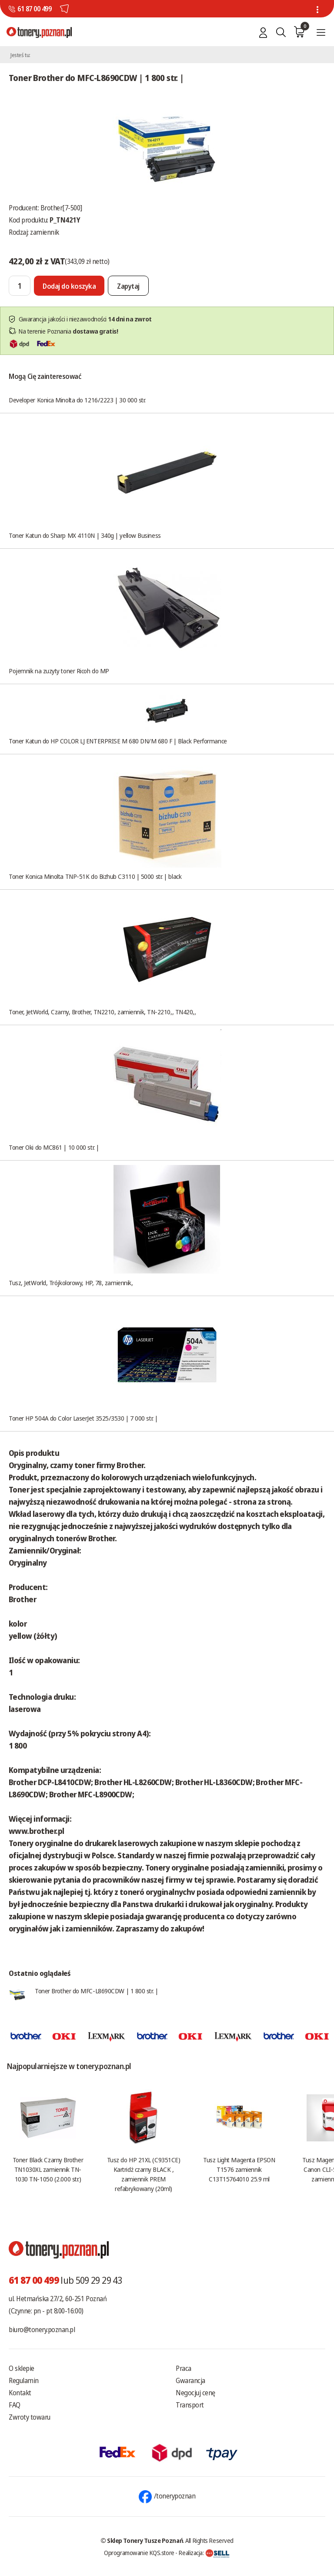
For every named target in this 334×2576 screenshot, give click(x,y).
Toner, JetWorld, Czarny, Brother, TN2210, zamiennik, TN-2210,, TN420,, (102, 1011)
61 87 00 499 (34, 9)
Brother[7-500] (61, 208)
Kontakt (20, 2392)
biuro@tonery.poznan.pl (42, 2329)
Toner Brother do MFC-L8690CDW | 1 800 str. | (96, 1990)
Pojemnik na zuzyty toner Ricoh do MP (59, 670)
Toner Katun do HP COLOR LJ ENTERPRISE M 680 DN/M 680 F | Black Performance (118, 740)
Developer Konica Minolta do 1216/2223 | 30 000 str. (77, 399)
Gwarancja (190, 2380)
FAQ (14, 2405)
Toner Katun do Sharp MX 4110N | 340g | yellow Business (85, 535)
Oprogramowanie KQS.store (139, 2552)
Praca (183, 2368)
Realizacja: (204, 2552)
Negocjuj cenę (195, 2392)
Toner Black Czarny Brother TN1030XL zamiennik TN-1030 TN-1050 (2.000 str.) (48, 2169)
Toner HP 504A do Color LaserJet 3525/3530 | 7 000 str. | (83, 1418)
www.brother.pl (36, 1831)
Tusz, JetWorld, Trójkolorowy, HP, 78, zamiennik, (71, 1282)
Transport (190, 2405)
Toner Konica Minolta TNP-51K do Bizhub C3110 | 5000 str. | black (95, 876)
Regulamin (24, 2380)
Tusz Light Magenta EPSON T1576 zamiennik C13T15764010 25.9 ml (239, 2169)
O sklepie (21, 2368)
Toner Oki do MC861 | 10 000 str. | (54, 1147)
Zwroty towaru (29, 2417)
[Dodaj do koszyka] (69, 286)
